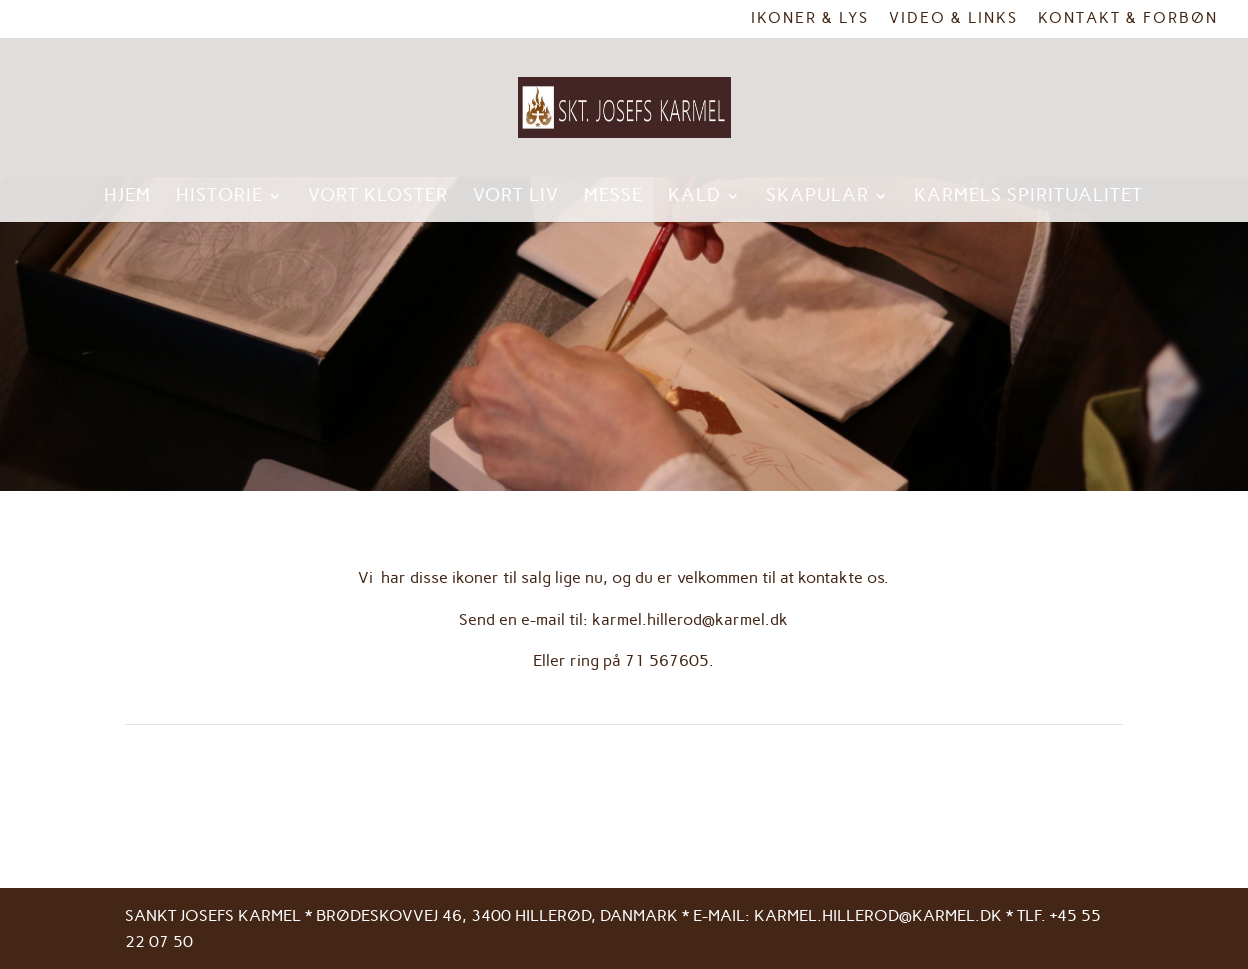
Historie (219, 197)
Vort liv (516, 197)
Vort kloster (378, 197)
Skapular (817, 197)
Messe (613, 197)
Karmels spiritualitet (1028, 197)
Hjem (127, 197)
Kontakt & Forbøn (1128, 19)
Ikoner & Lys (810, 19)
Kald (694, 197)
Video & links (953, 19)
